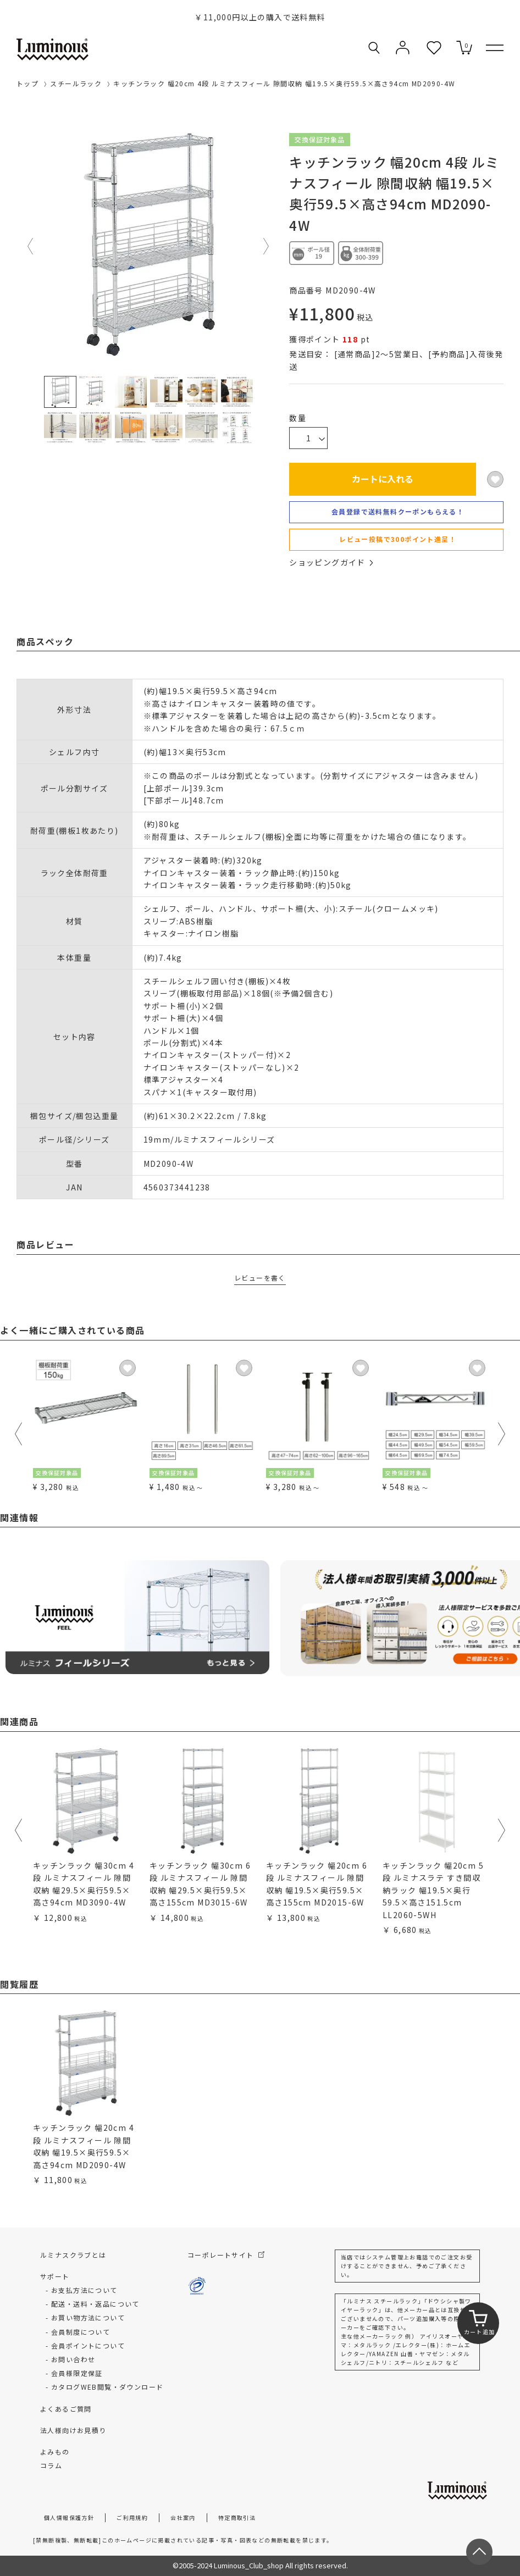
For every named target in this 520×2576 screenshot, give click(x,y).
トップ (27, 83)
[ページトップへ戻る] (479, 2552)
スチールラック (76, 83)
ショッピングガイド (331, 562)
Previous (30, 246)
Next (266, 246)
